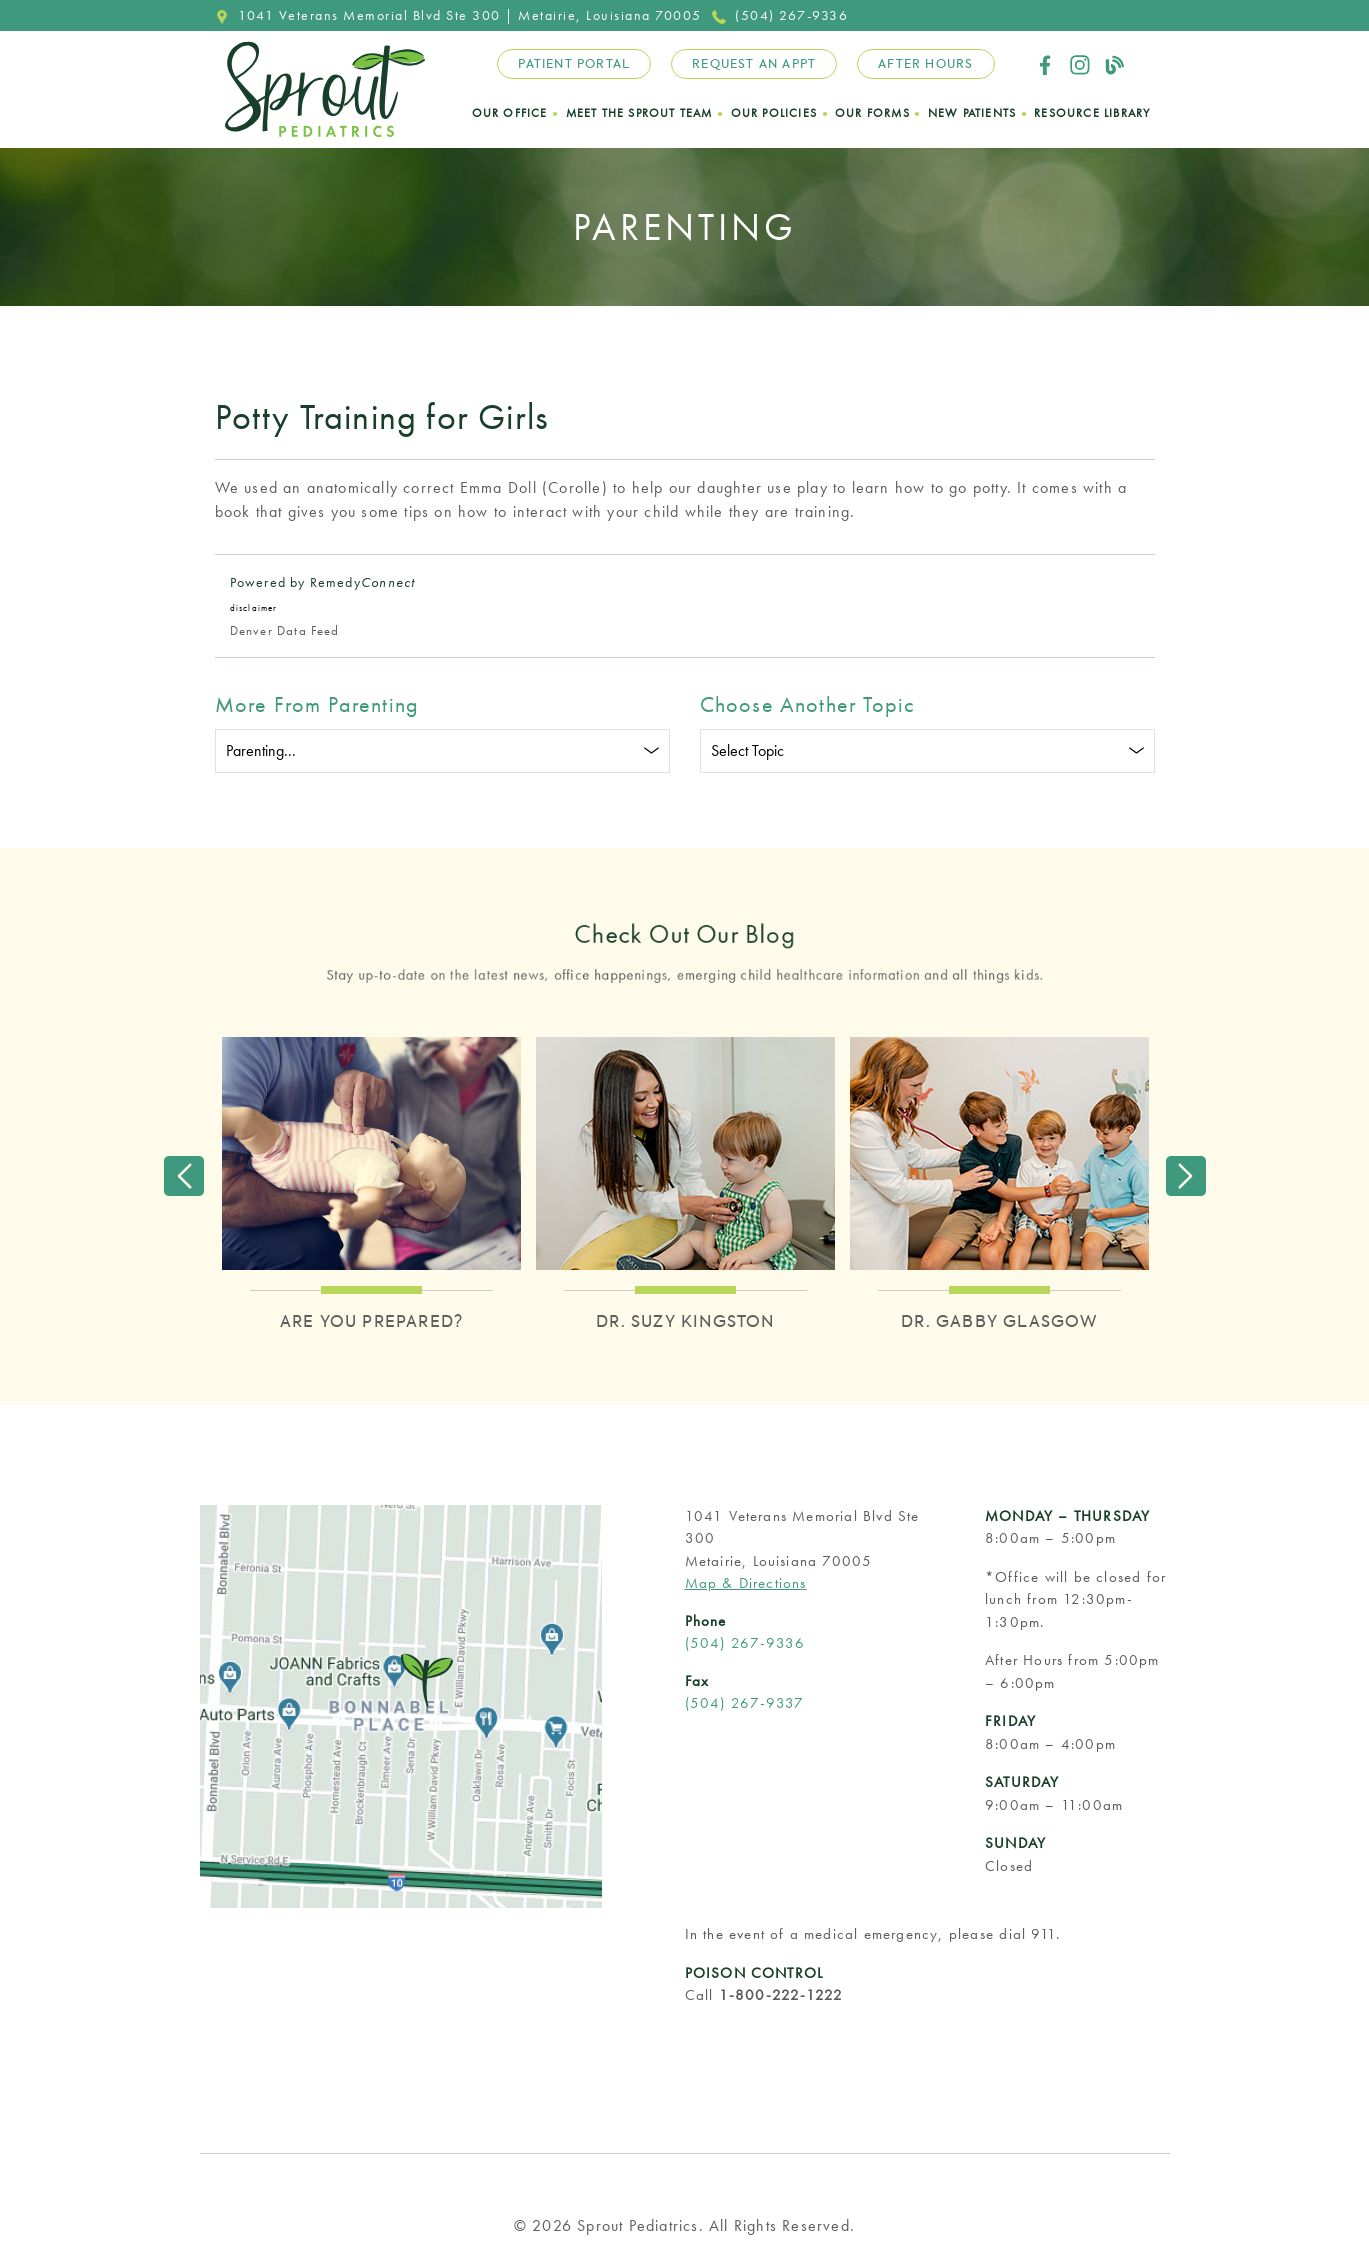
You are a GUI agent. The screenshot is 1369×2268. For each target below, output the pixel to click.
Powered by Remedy (323, 582)
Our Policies (774, 113)
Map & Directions (746, 1583)
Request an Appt (754, 64)
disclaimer (254, 608)
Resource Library (1092, 113)
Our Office (510, 113)
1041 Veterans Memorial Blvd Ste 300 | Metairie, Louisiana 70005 (458, 15)
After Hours (925, 64)
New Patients (972, 113)
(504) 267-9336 (780, 15)
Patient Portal (574, 64)
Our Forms (872, 113)
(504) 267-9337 (745, 1703)
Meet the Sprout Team (639, 113)
